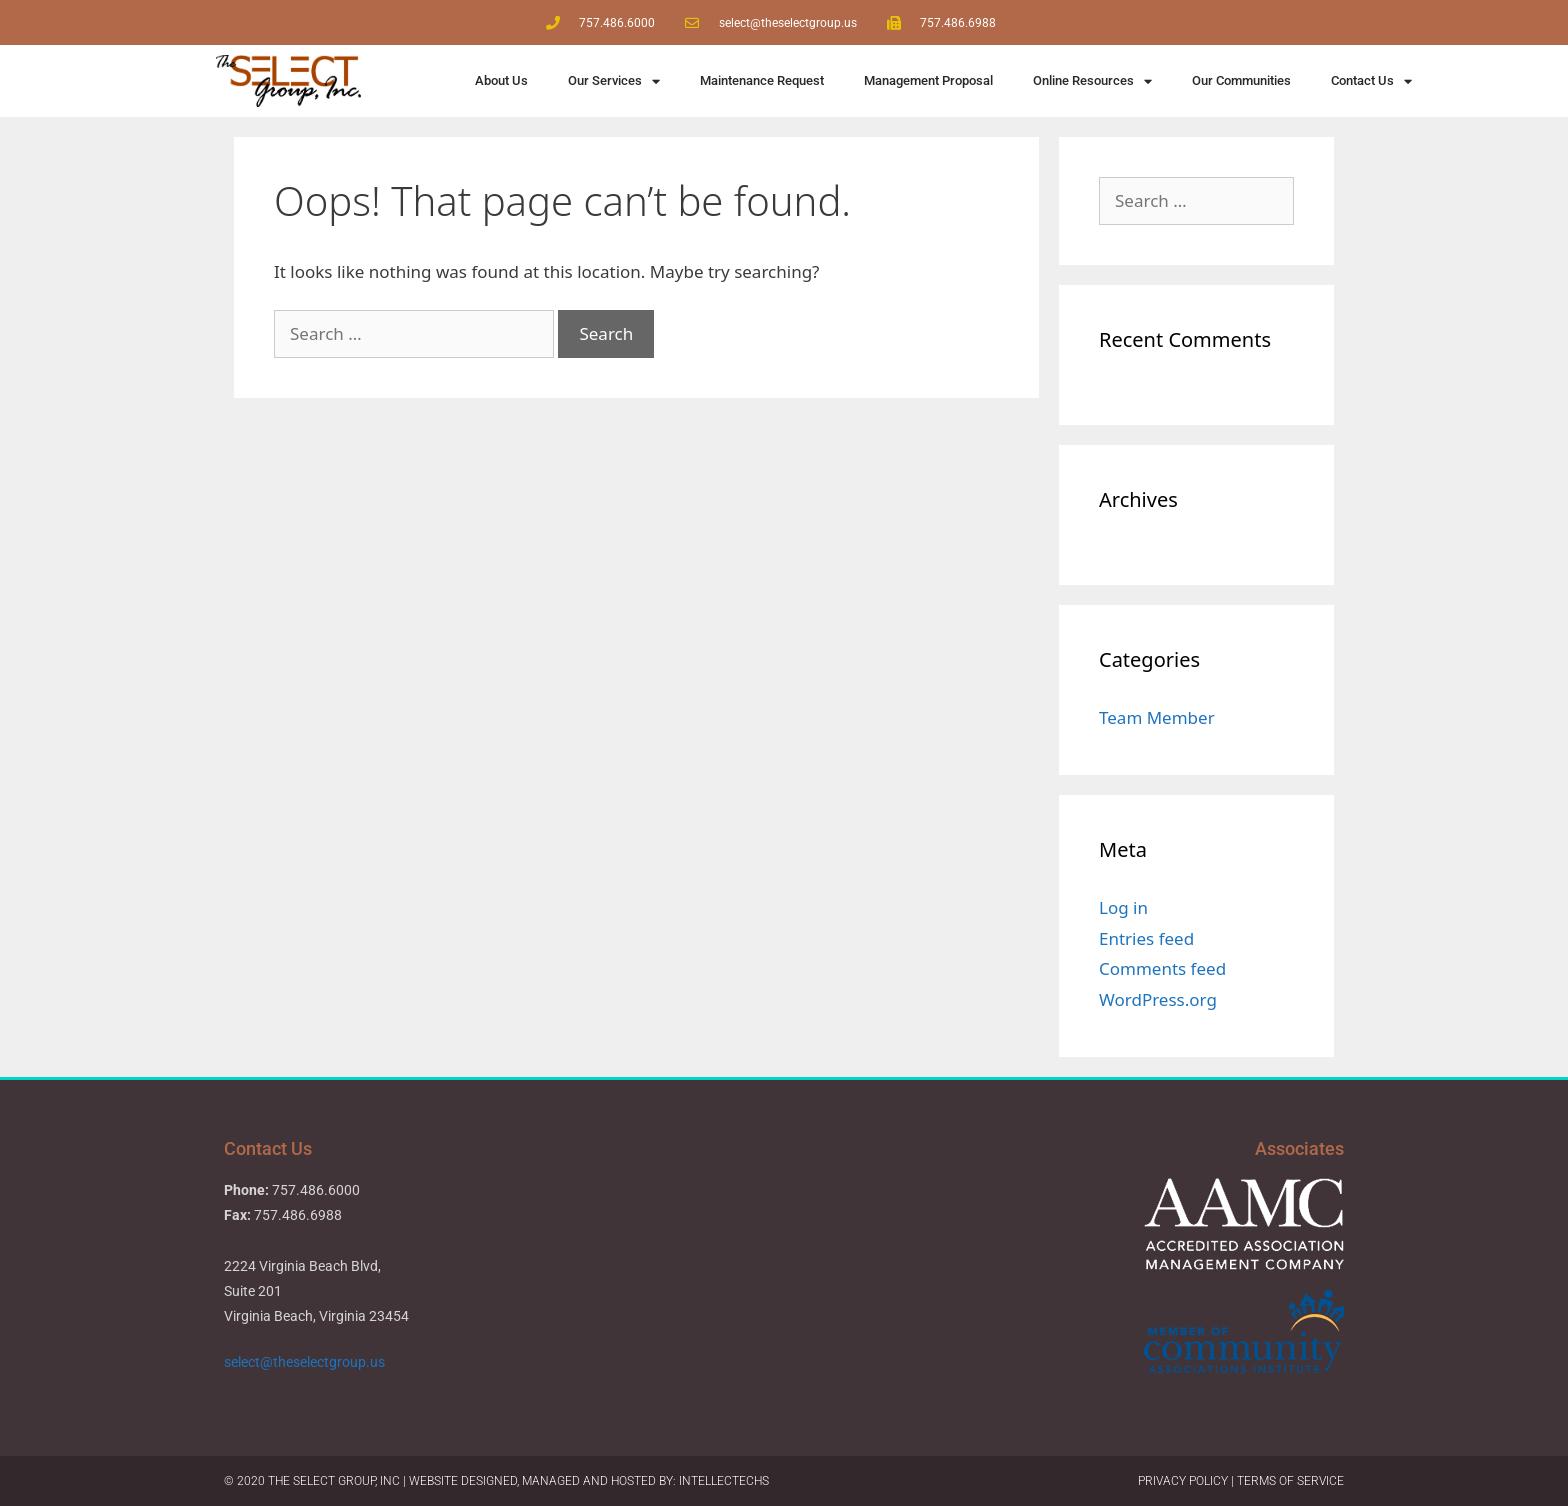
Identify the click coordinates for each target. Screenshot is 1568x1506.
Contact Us (1371, 81)
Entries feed (1146, 938)
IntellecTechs (724, 1481)
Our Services (614, 81)
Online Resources (1092, 81)
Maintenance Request (762, 80)
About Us (501, 80)
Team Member (1157, 717)
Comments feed (1162, 968)
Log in (1123, 907)
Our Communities (1241, 80)
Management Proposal (928, 80)
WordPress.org (1158, 999)
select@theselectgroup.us (306, 1362)
